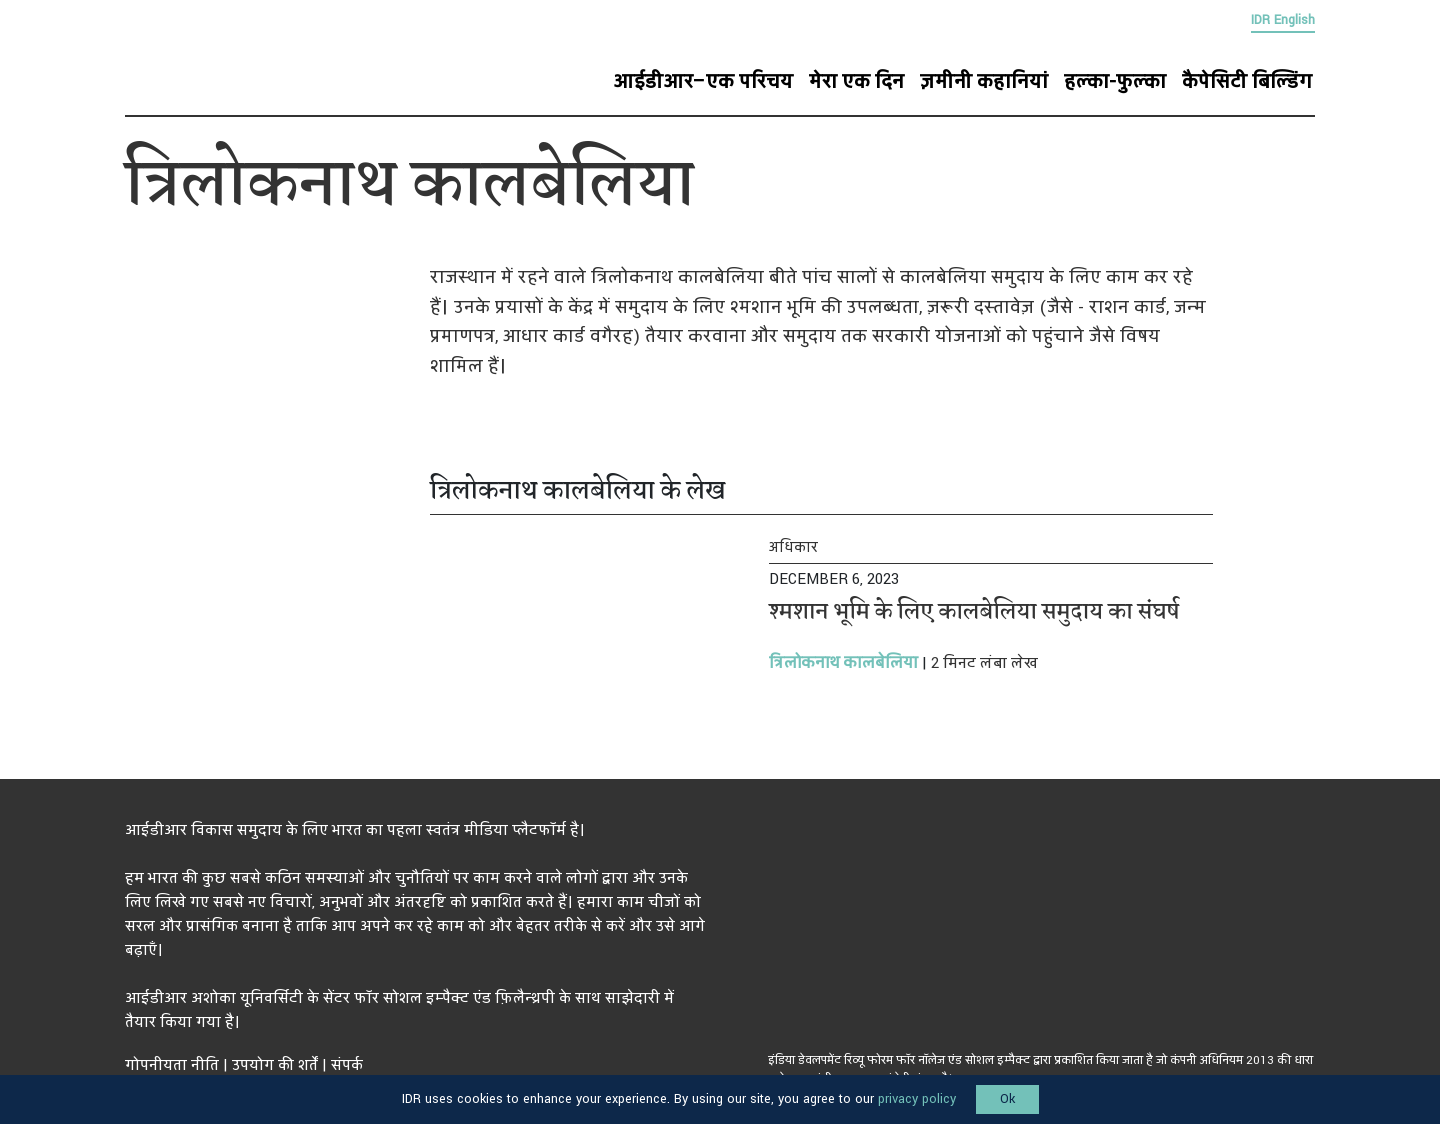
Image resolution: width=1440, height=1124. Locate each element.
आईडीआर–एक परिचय (703, 82)
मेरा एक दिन (856, 82)
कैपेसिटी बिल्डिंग (1247, 82)
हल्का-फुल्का (1115, 82)
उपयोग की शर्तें (275, 1065)
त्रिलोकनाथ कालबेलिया (843, 663)
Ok (1007, 1099)
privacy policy (917, 1099)
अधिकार (793, 547)
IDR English (1283, 20)
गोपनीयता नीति (172, 1065)
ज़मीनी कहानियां (984, 82)
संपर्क (347, 1065)
